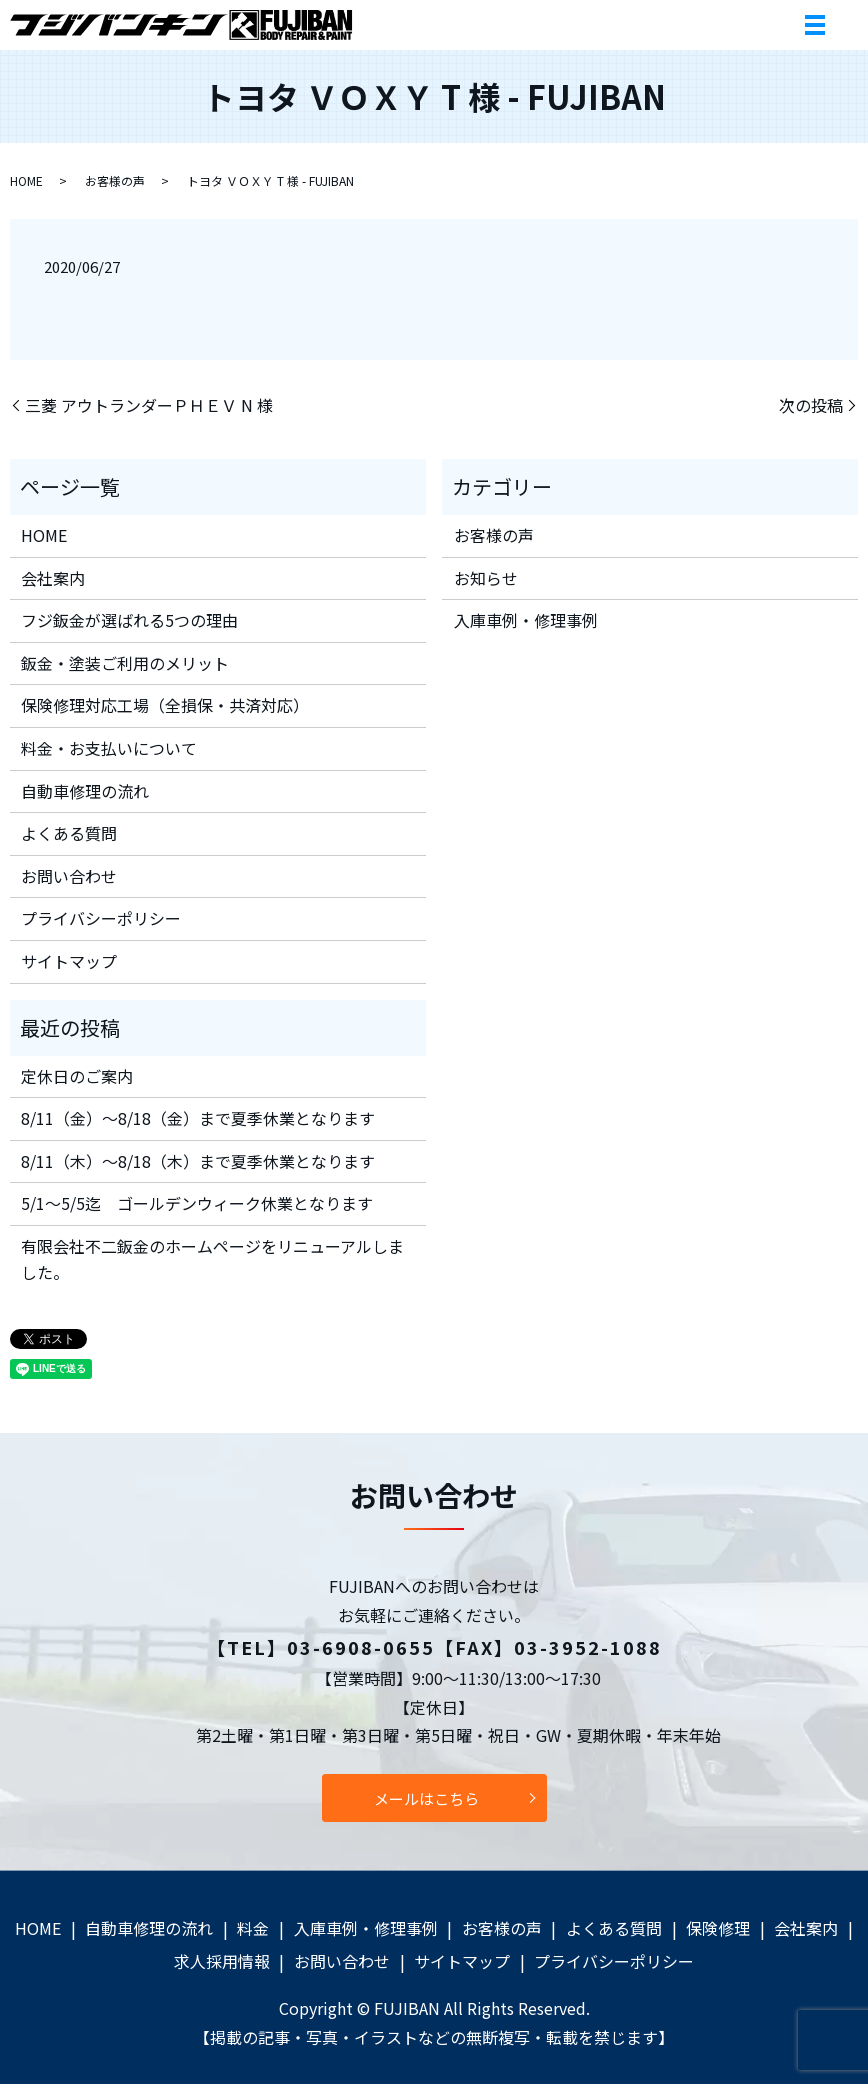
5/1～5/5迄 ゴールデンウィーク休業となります (197, 1203)
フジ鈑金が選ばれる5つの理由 (129, 620)
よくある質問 (69, 833)
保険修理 (718, 1928)
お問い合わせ (69, 876)
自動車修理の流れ (85, 791)
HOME (26, 180)
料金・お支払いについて (109, 748)
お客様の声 (115, 180)
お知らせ (486, 578)
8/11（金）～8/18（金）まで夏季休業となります (198, 1118)
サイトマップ (69, 961)
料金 (253, 1928)
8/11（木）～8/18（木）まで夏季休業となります (198, 1161)
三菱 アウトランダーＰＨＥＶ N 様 (149, 405)
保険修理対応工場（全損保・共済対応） (165, 705)
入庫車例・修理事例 (526, 620)
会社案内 (53, 578)
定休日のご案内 (77, 1076)
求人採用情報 (222, 1961)
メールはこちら (426, 1798)
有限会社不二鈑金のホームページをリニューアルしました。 (212, 1259)
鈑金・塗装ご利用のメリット (125, 663)
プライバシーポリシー (101, 918)
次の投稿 (811, 405)
